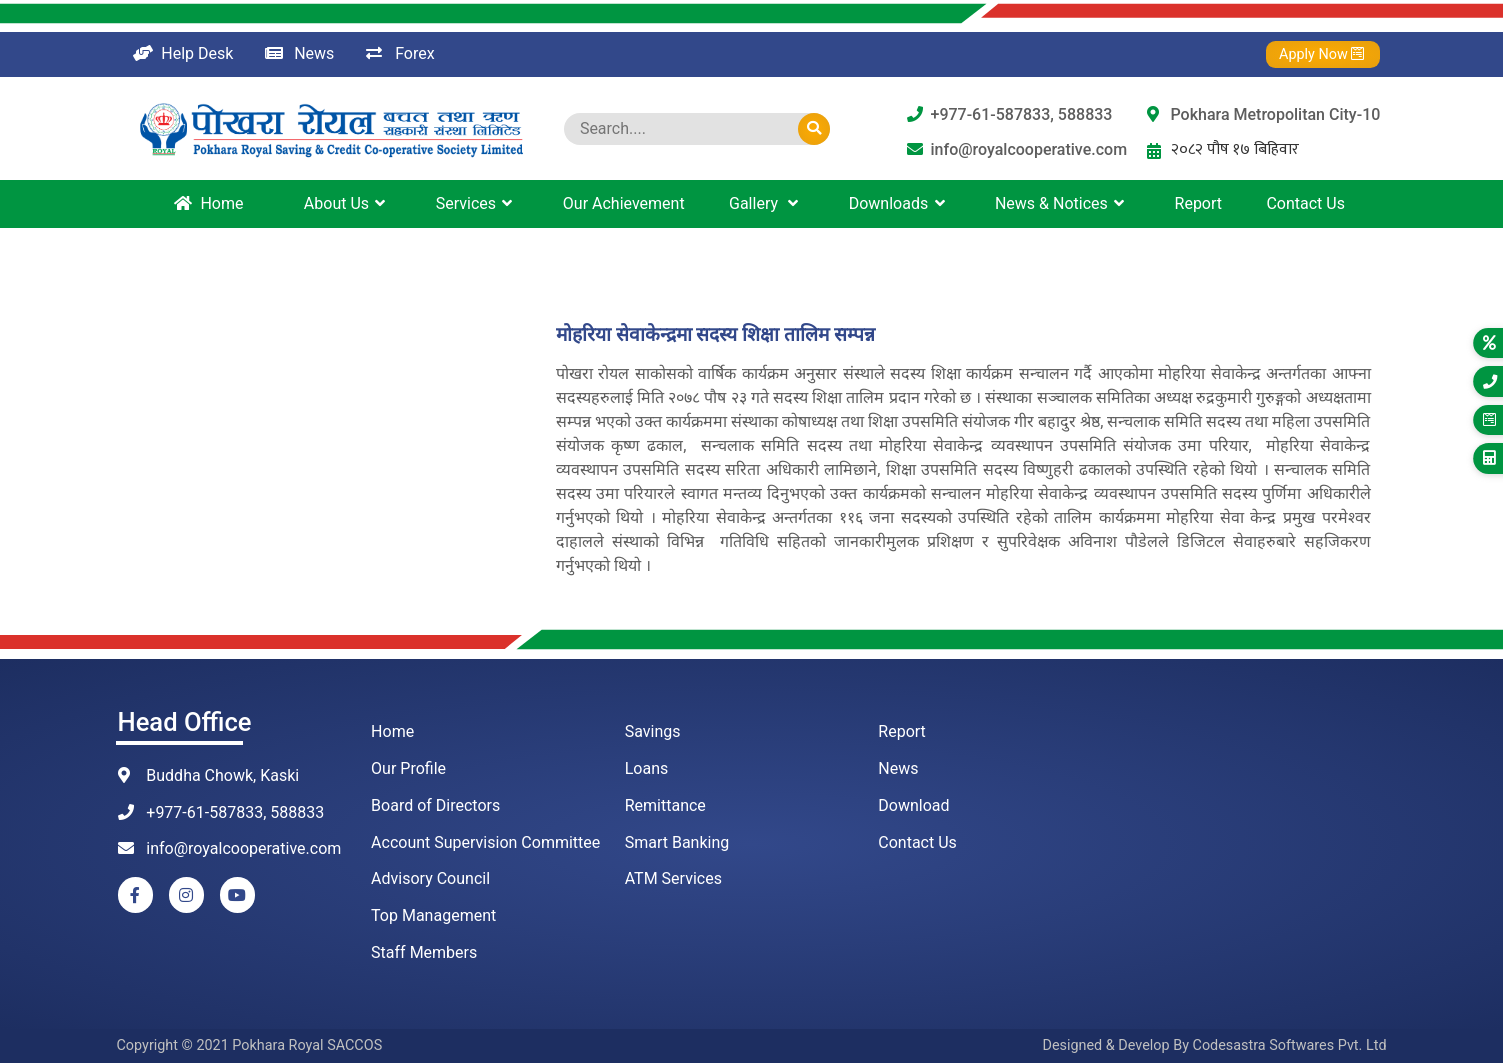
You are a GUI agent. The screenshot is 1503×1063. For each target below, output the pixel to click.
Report (1199, 203)
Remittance (665, 805)
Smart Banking (677, 842)
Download (913, 805)
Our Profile (408, 768)
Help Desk (183, 53)
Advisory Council (430, 878)
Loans (647, 768)
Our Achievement (624, 203)
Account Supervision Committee (485, 842)
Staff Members (424, 952)
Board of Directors (435, 805)
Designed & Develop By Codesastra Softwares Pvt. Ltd (1214, 1045)
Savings (653, 731)
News (299, 53)
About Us (348, 203)
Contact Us (1305, 203)
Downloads (900, 203)
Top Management (433, 915)
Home (208, 203)
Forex (400, 53)
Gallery (766, 203)
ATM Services (673, 878)
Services (477, 203)
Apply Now (1316, 54)
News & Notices (1062, 203)
